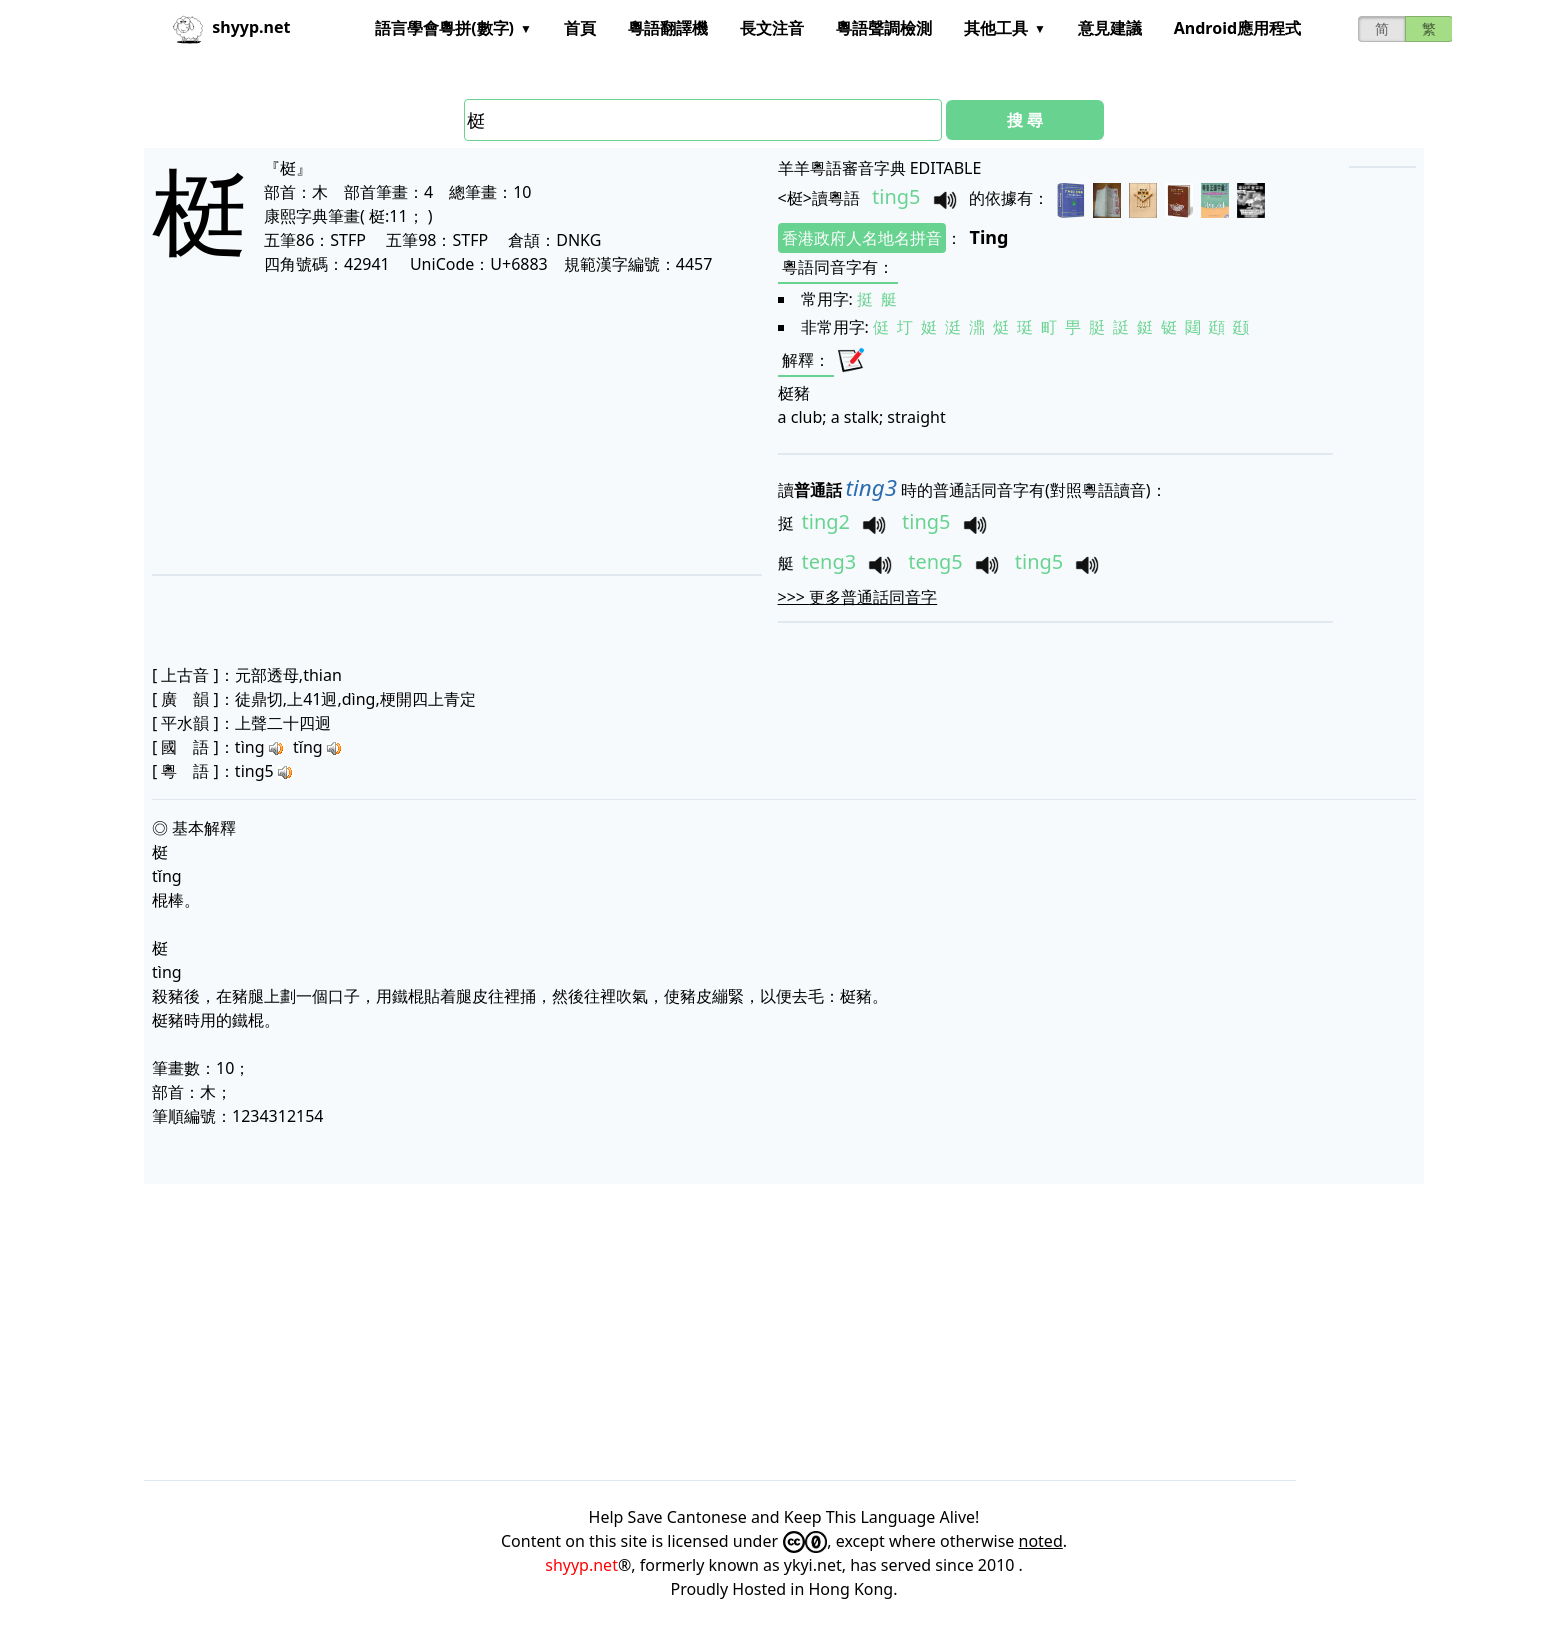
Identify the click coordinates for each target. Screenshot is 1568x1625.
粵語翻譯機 (668, 28)
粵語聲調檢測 (884, 28)
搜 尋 (1025, 120)
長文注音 (772, 28)
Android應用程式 (1237, 28)
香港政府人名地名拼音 (862, 238)
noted (1041, 1541)
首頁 (580, 28)
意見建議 (1110, 28)
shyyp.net (581, 1565)
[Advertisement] (424, 424)
